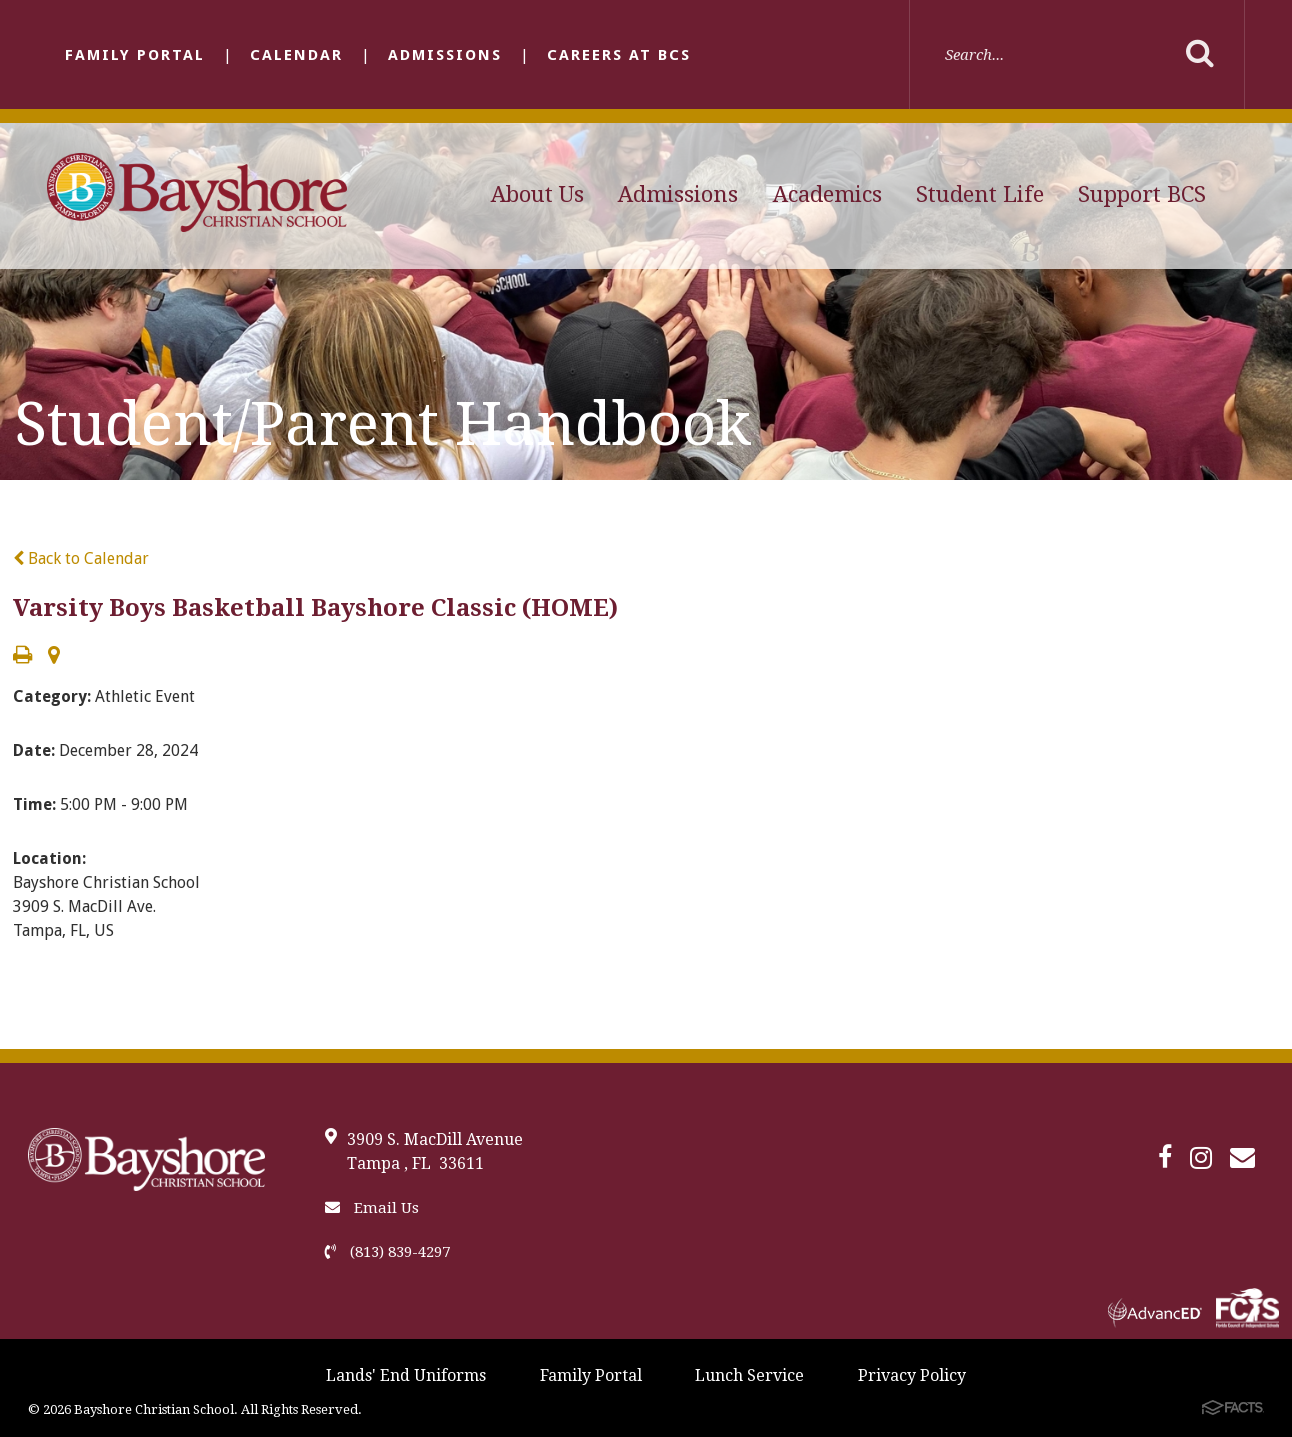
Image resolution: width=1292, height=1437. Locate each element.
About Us (537, 194)
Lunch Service (749, 1375)
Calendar (296, 55)
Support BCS (1142, 194)
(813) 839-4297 (387, 1252)
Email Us (372, 1208)
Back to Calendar (81, 558)
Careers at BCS (619, 55)
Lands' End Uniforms (406, 1375)
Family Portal (135, 55)
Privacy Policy (912, 1375)
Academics (827, 194)
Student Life (980, 194)
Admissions (445, 55)
